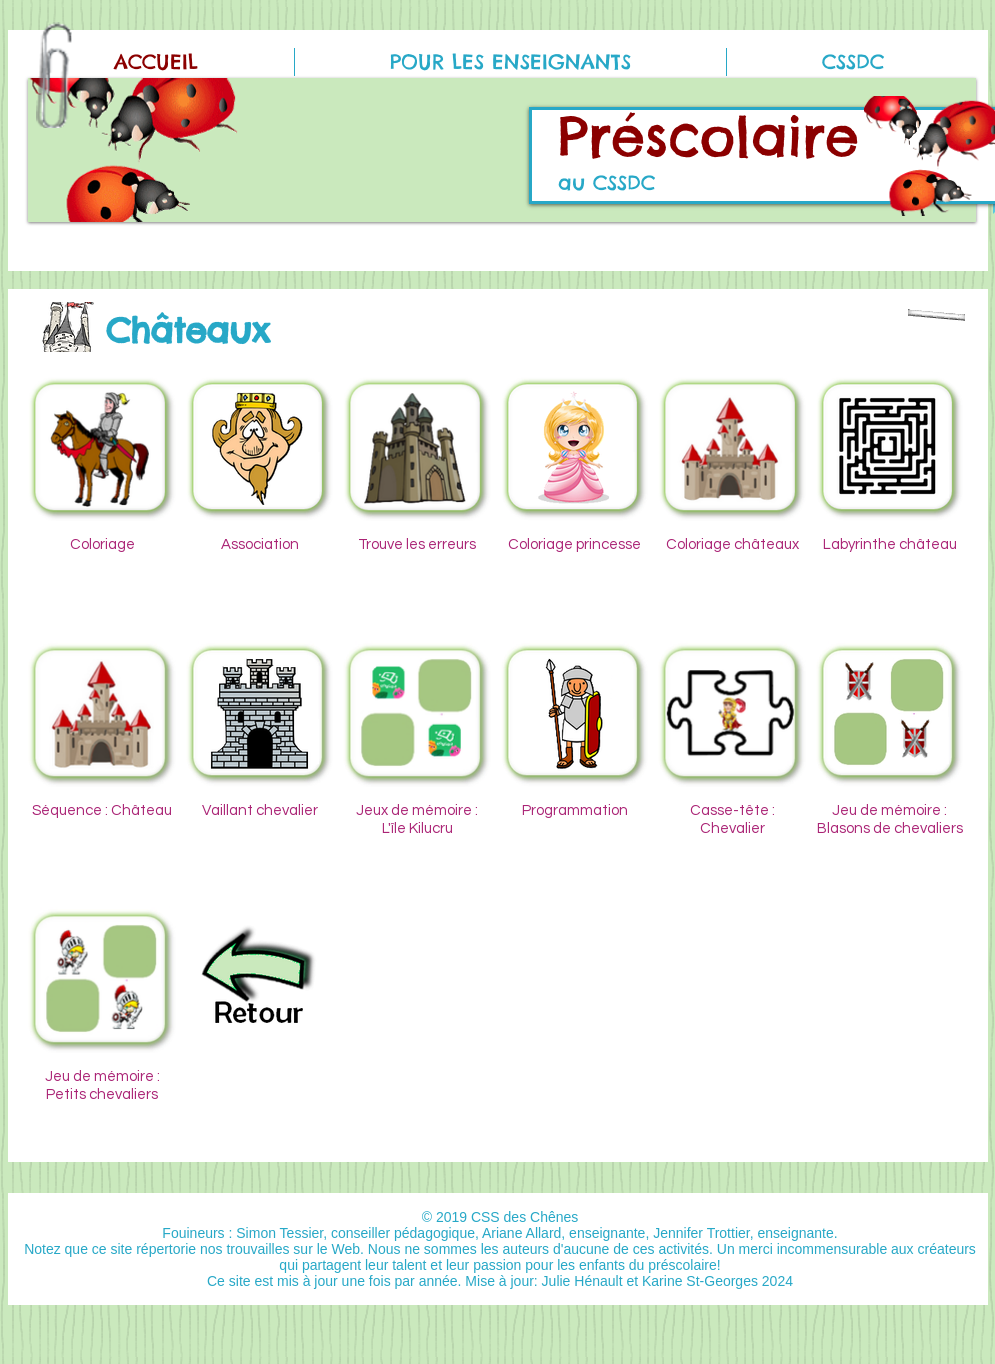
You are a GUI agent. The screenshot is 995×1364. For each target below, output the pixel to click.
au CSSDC (606, 182)
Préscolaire (708, 136)
